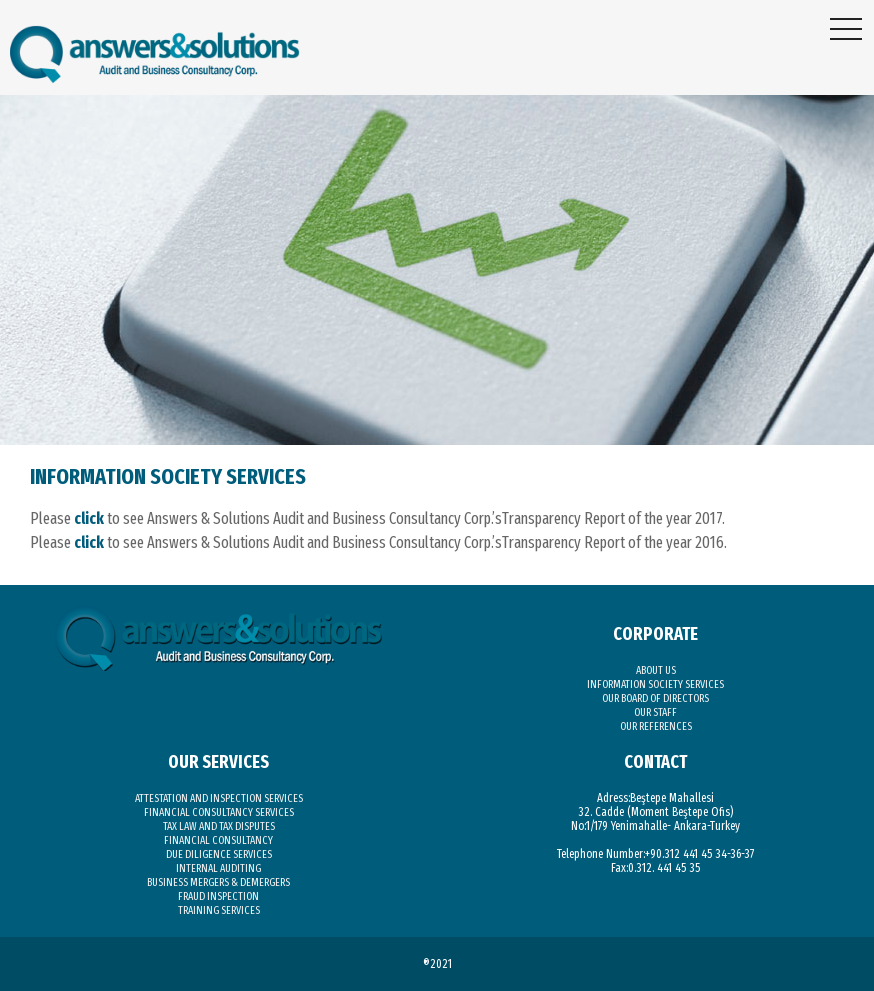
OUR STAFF (655, 712)
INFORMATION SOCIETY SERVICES (655, 684)
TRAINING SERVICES (219, 910)
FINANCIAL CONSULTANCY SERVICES (219, 812)
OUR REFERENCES (656, 726)
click (89, 518)
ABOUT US (656, 670)
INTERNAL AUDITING (218, 868)
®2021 (437, 964)
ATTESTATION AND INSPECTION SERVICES (219, 798)
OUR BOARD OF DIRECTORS (655, 698)
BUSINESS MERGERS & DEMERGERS (218, 882)
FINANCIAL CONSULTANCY (218, 840)
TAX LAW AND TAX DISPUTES (219, 826)
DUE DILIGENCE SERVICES (219, 854)
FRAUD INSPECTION (218, 896)
